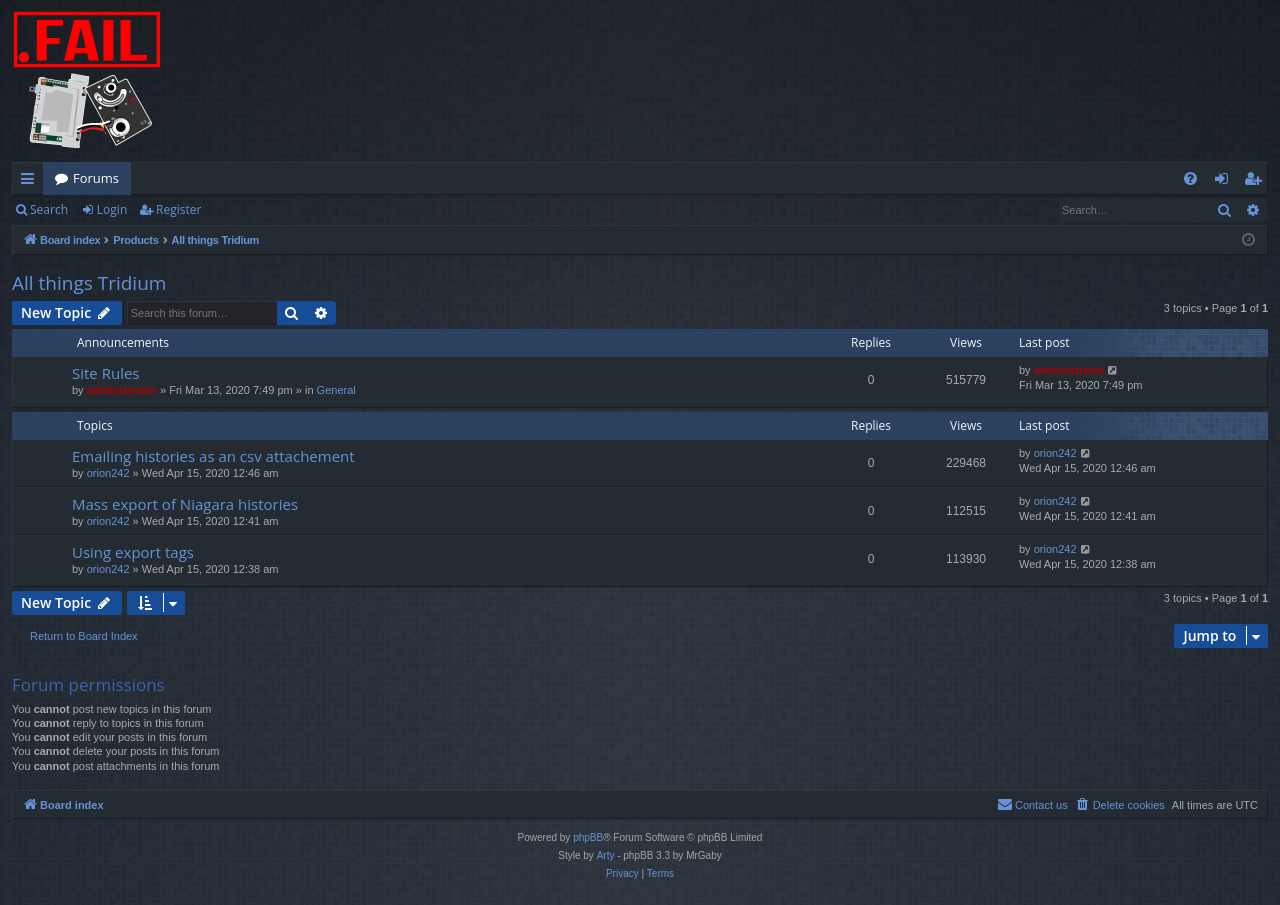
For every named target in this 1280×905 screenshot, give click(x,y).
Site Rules (106, 373)
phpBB (588, 837)
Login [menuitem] (1225, 182)
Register (178, 209)
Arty (606, 855)
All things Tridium (89, 283)
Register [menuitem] (1257, 182)
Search (49, 209)
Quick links (31, 182)
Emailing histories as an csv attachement (213, 456)
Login (112, 209)
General (336, 390)
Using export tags (133, 552)
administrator (122, 390)
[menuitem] (1190, 178)
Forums (96, 178)
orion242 (108, 473)
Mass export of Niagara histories (185, 504)
